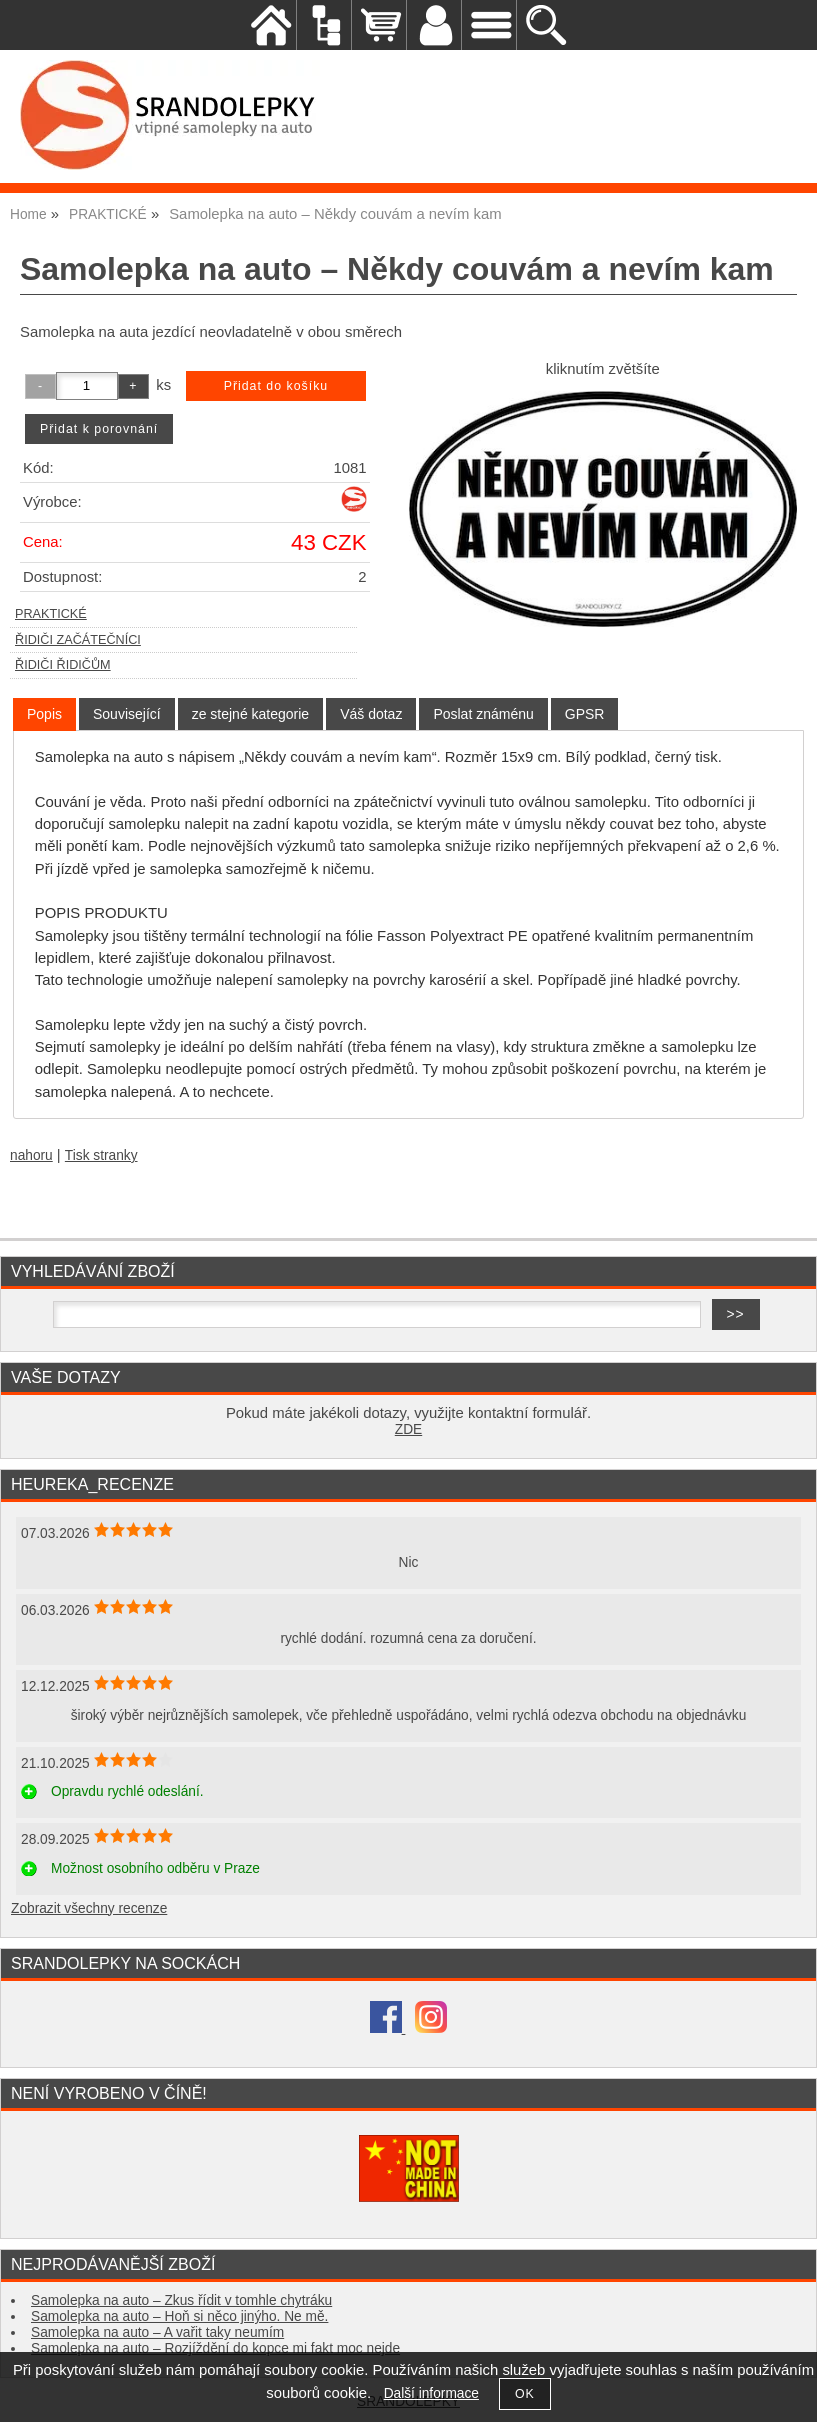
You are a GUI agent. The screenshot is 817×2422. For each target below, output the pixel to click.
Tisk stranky (101, 1155)
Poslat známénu (483, 714)
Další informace (431, 2393)
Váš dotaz (371, 714)
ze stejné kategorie (251, 714)
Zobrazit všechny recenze (89, 1908)
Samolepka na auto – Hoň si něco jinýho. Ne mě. (179, 2316)
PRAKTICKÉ (51, 614)
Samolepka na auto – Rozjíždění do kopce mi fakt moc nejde (215, 2348)
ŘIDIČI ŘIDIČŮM (63, 665)
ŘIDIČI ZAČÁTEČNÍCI (78, 640)
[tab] (44, 714)
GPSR (585, 714)
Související (127, 714)
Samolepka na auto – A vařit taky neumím (157, 2332)
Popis (44, 714)
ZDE (408, 1429)
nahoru (31, 1155)
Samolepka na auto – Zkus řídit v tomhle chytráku (181, 2300)
